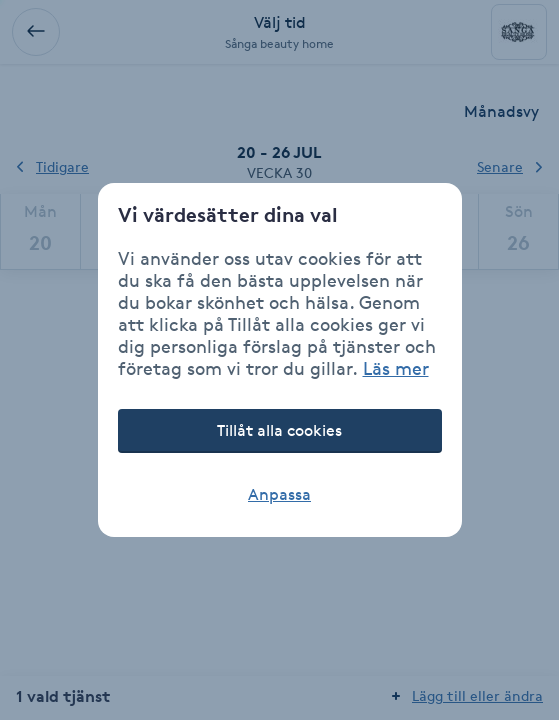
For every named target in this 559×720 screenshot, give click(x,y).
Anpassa (279, 494)
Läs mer (396, 368)
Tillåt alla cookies (279, 430)
